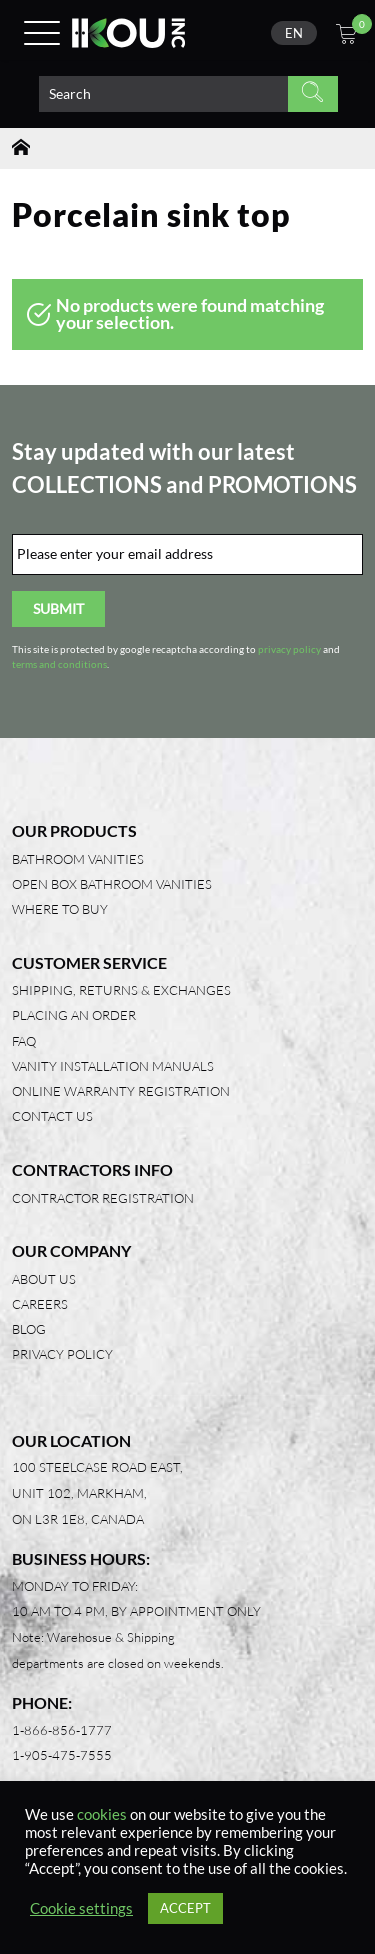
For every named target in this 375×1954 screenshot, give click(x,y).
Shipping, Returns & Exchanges (121, 990)
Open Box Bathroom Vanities (112, 884)
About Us (44, 1279)
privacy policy (289, 649)
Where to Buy (60, 909)
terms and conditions (59, 664)
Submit (58, 608)
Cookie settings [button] (81, 1908)
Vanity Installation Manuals (113, 1066)
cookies (102, 1814)
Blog (29, 1329)
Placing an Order (74, 1015)
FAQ (24, 1041)
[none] (294, 33)
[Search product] (163, 94)
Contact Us (52, 1116)
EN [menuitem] (294, 33)
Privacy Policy (62, 1354)
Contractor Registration (103, 1198)
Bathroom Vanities (78, 859)
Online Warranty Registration (121, 1091)
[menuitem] (294, 33)
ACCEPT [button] (185, 1908)
